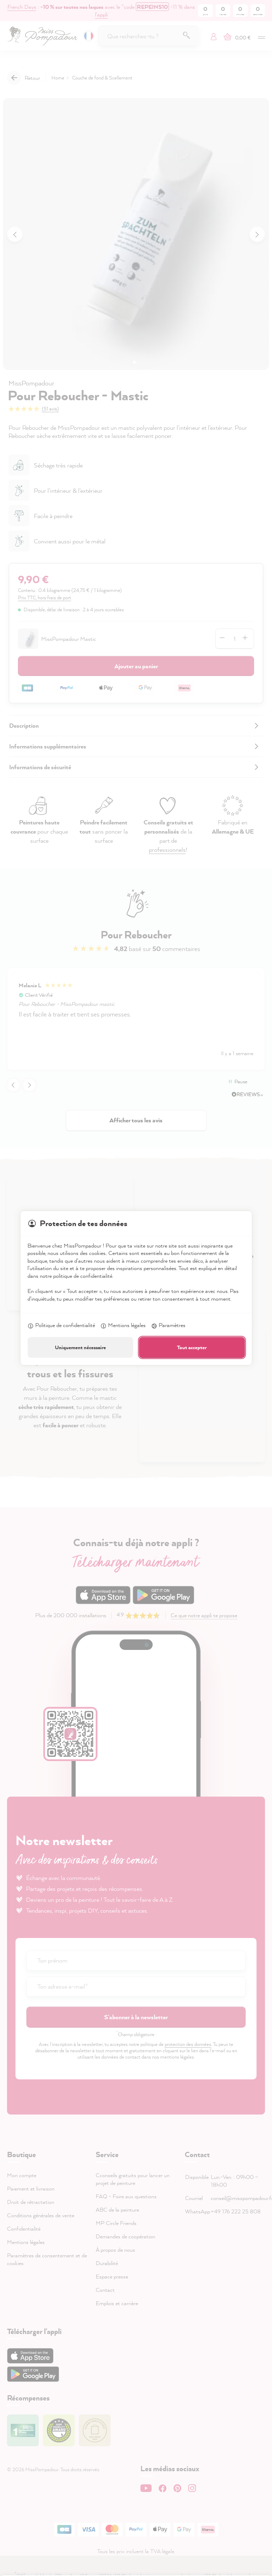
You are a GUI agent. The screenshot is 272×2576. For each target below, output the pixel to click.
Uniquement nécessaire (80, 1347)
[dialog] (136, 1288)
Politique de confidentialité (61, 1325)
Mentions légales (123, 1325)
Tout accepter (192, 1347)
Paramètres (168, 1325)
